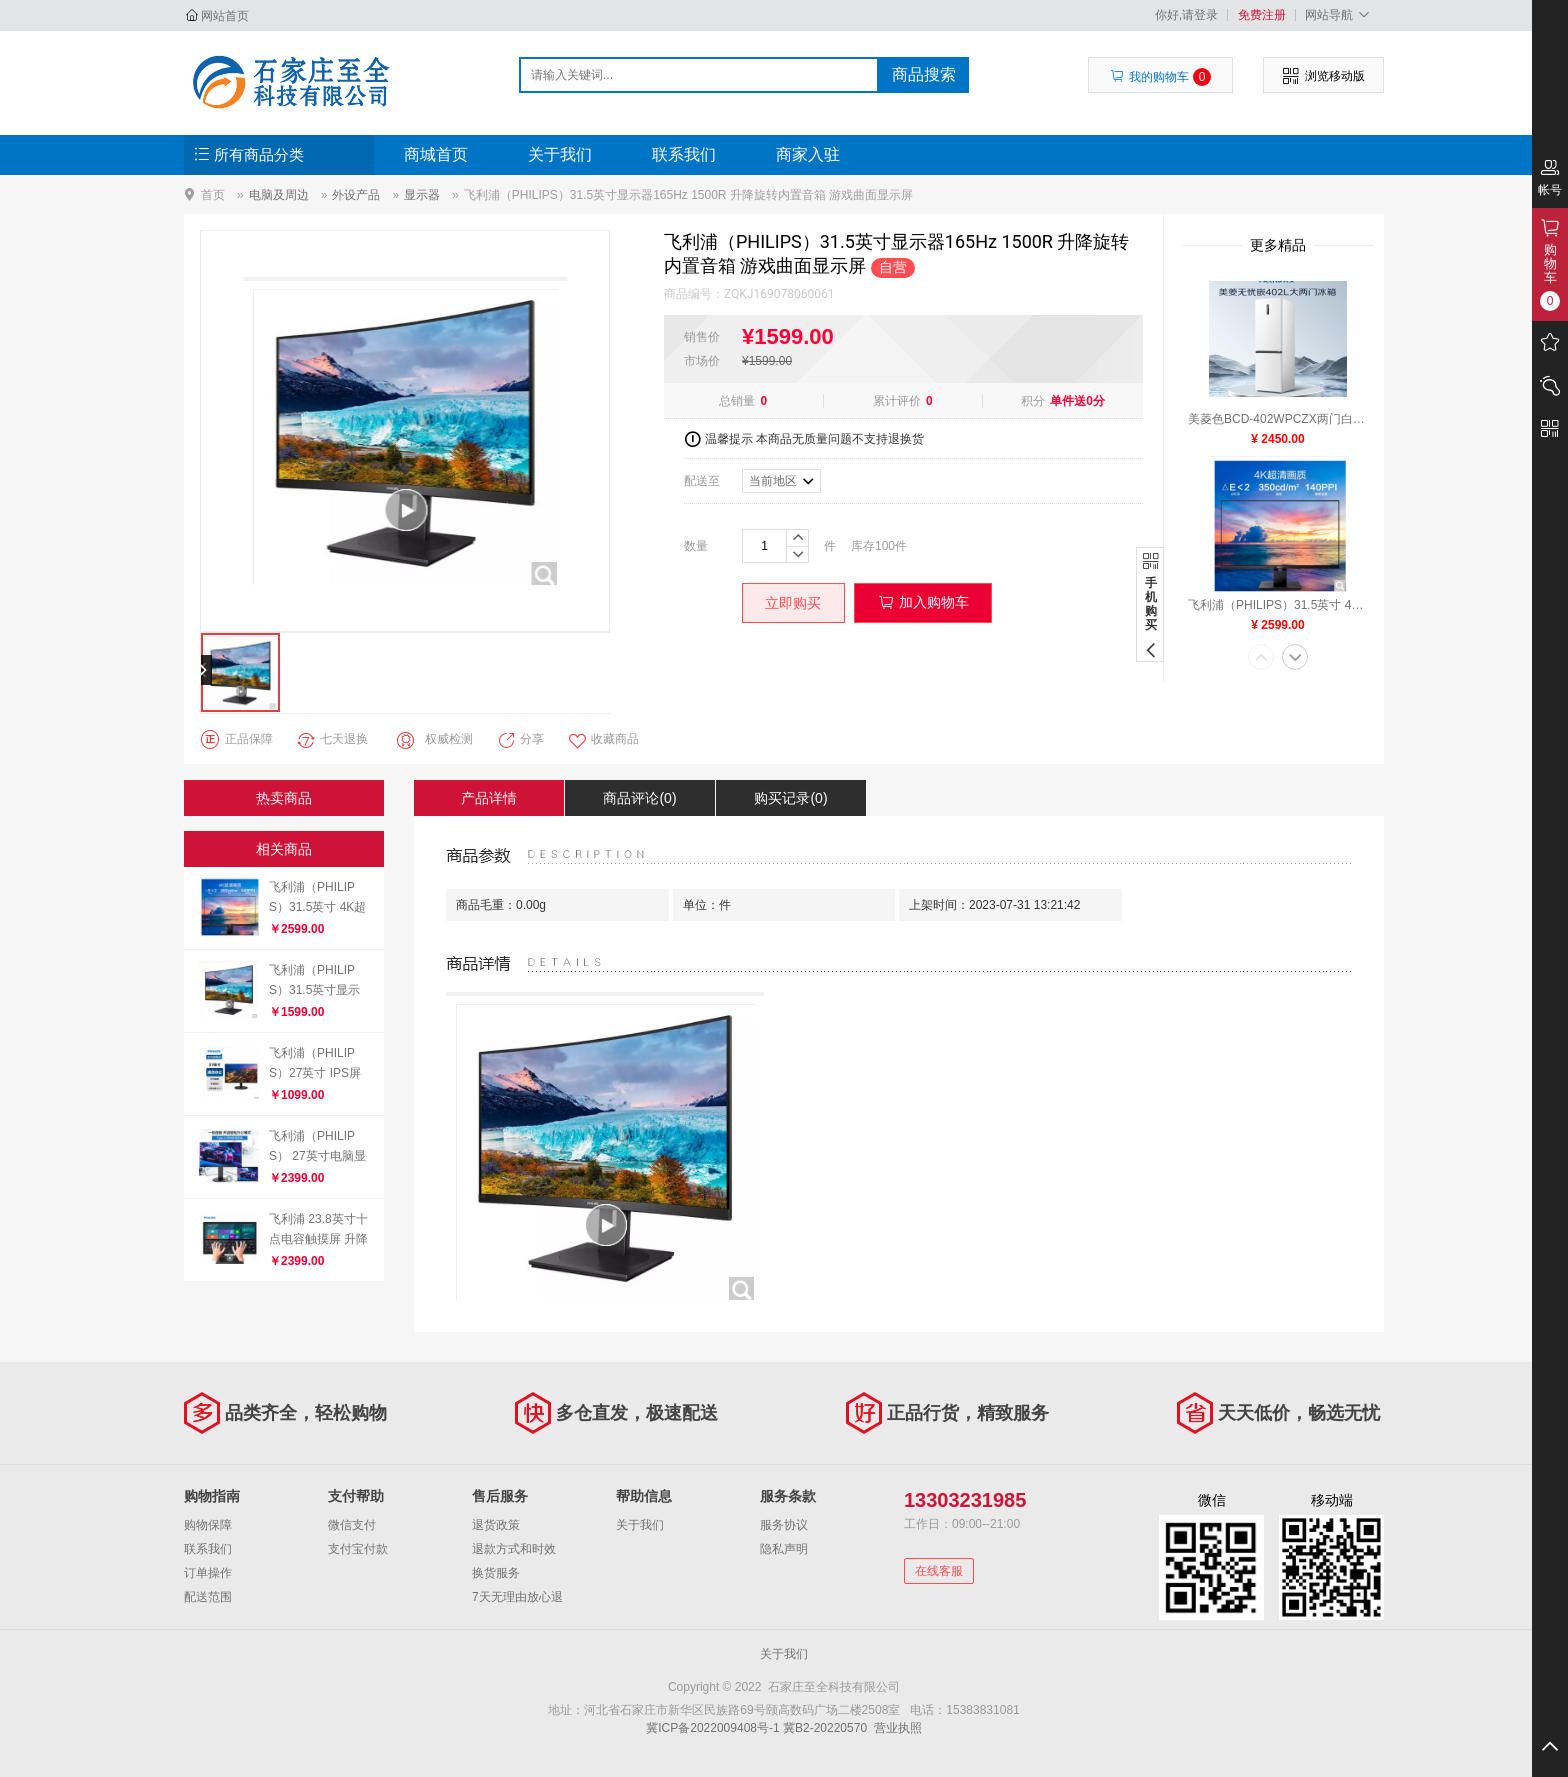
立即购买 (793, 603)
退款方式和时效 (514, 1549)
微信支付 (352, 1525)
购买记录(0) (790, 798)
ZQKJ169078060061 (779, 294)
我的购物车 (1160, 77)
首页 (213, 194)
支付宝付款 (358, 1549)
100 (885, 546)
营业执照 (898, 1728)
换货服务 (496, 1573)
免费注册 (1262, 15)
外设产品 (356, 195)
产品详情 (489, 798)
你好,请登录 (1186, 15)
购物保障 (208, 1525)
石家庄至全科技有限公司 (290, 82)
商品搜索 (924, 74)
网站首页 (225, 16)
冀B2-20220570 (825, 1728)
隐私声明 (784, 1549)
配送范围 (208, 1597)
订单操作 (208, 1573)
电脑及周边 (279, 195)
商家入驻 (808, 154)
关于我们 (560, 154)
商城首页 (436, 154)
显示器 (422, 195)
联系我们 (684, 154)
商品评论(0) (639, 798)
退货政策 (496, 1525)
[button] (1261, 659)
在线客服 (939, 1571)
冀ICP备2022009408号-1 (712, 1728)
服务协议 (784, 1525)
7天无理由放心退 (517, 1597)
